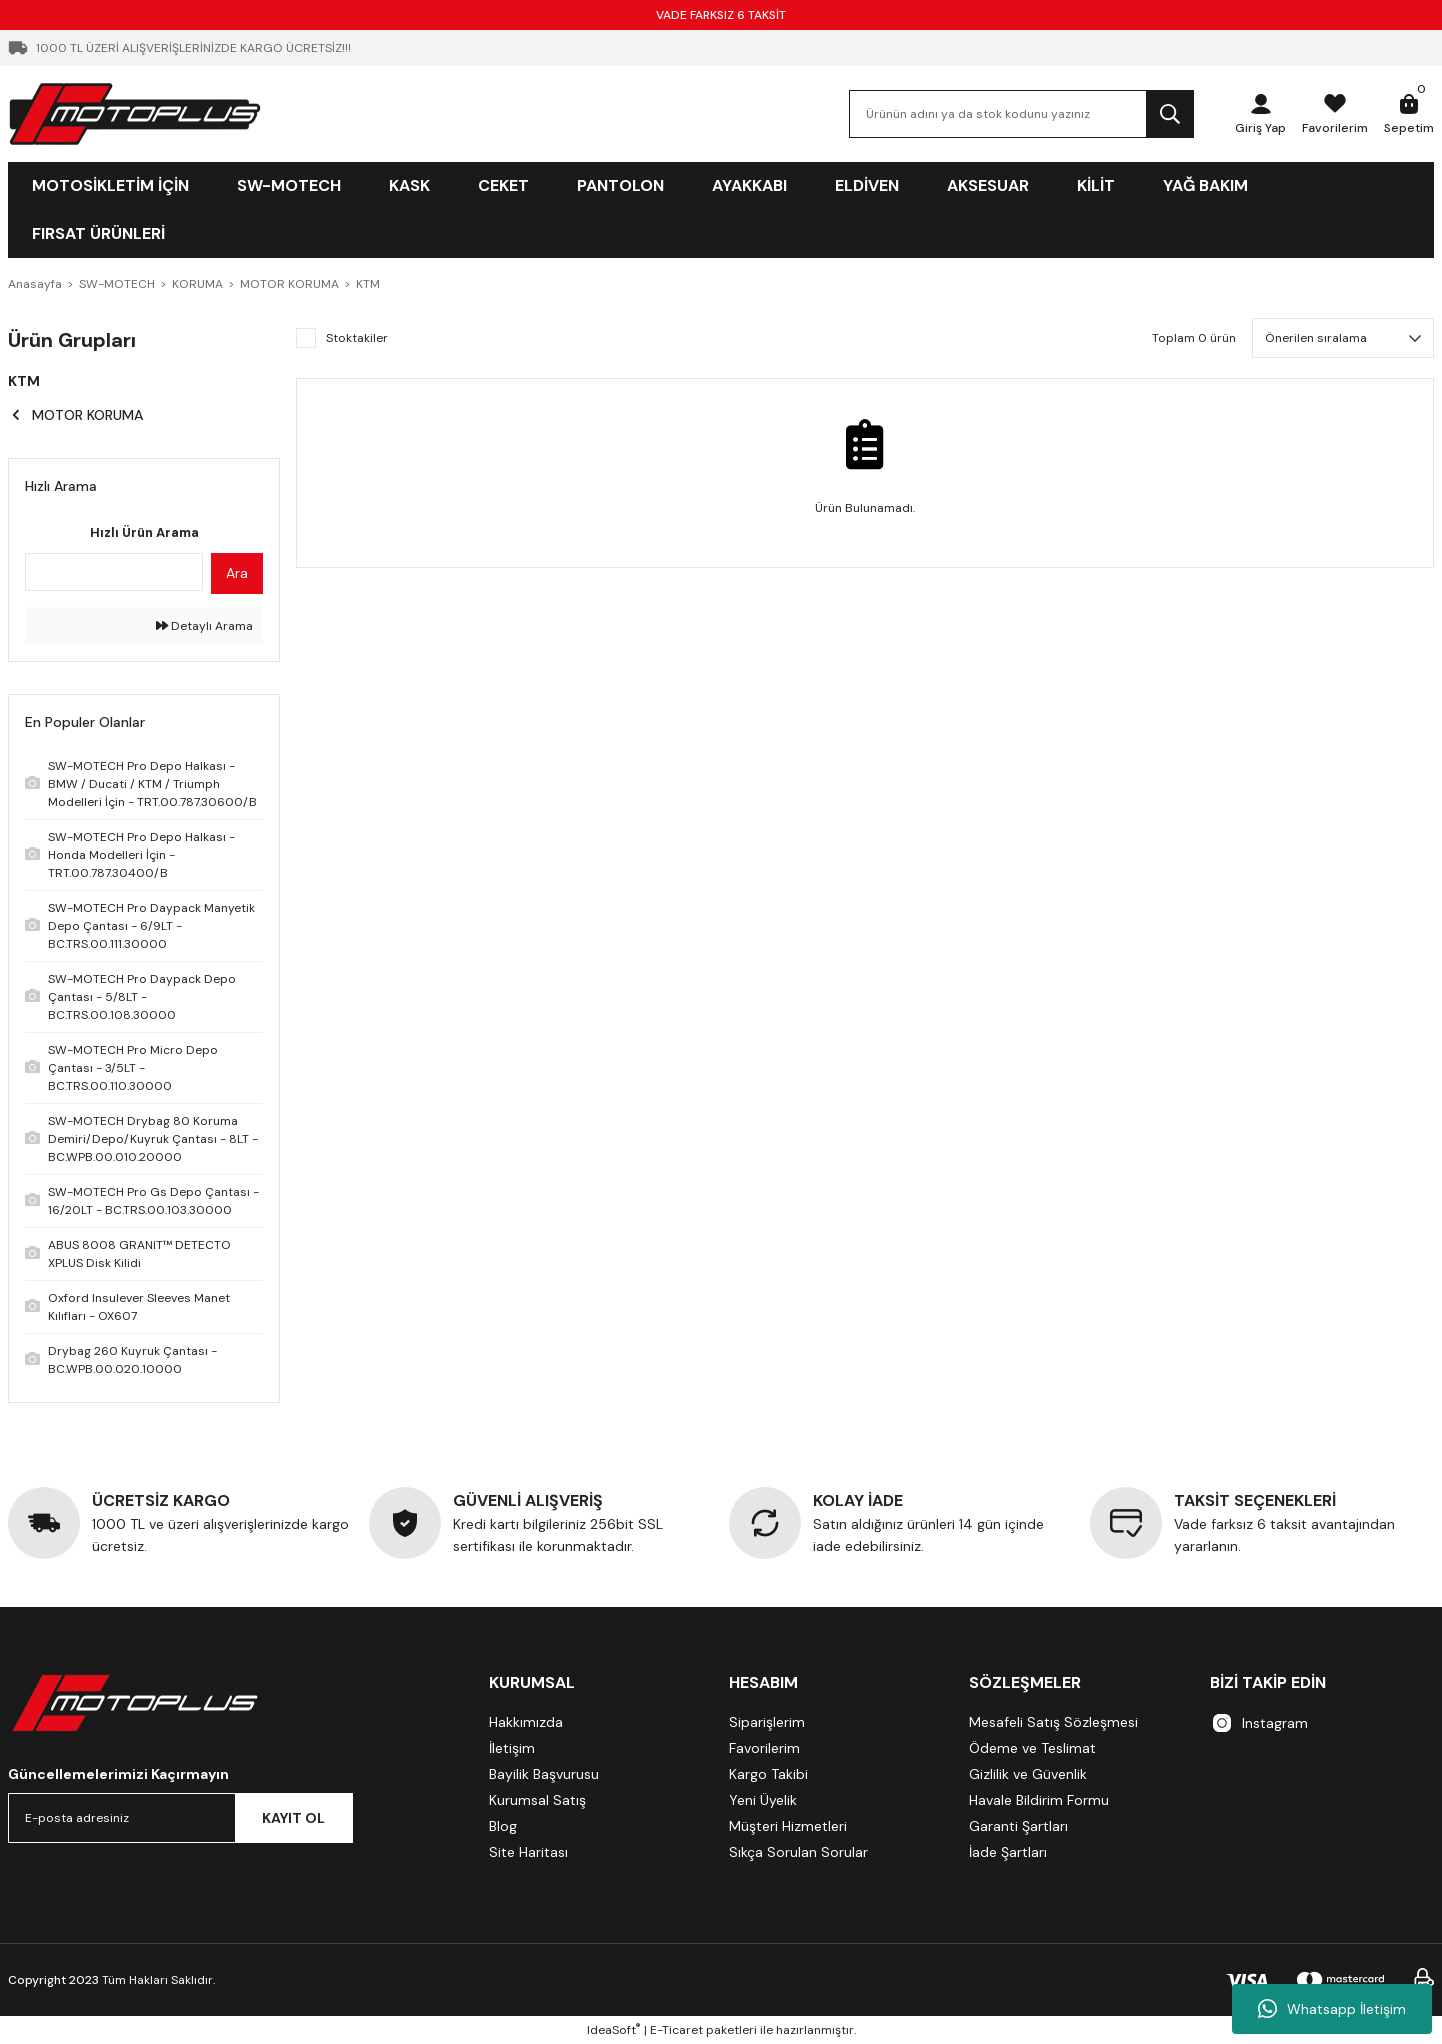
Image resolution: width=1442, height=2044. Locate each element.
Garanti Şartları (1018, 1826)
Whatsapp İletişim (1332, 2009)
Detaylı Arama (204, 626)
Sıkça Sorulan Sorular (798, 1852)
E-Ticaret (676, 2030)
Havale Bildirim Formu (1039, 1800)
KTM (368, 284)
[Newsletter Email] (180, 1818)
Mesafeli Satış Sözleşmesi (1053, 1722)
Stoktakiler (357, 338)
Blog (503, 1826)
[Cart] (1409, 114)
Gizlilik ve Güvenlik (1028, 1774)
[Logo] (135, 113)
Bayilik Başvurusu (544, 1774)
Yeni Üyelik (763, 1800)
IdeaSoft (613, 2029)
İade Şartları (1008, 1852)
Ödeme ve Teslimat (1032, 1748)
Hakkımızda (526, 1722)
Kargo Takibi (768, 1774)
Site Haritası (528, 1852)
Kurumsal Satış (537, 1800)
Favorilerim (764, 1748)
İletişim (512, 1748)
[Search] (1021, 114)
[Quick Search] (114, 572)
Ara (237, 573)
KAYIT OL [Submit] (293, 1818)
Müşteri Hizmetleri (788, 1826)
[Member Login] (1260, 114)
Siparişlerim (767, 1722)
